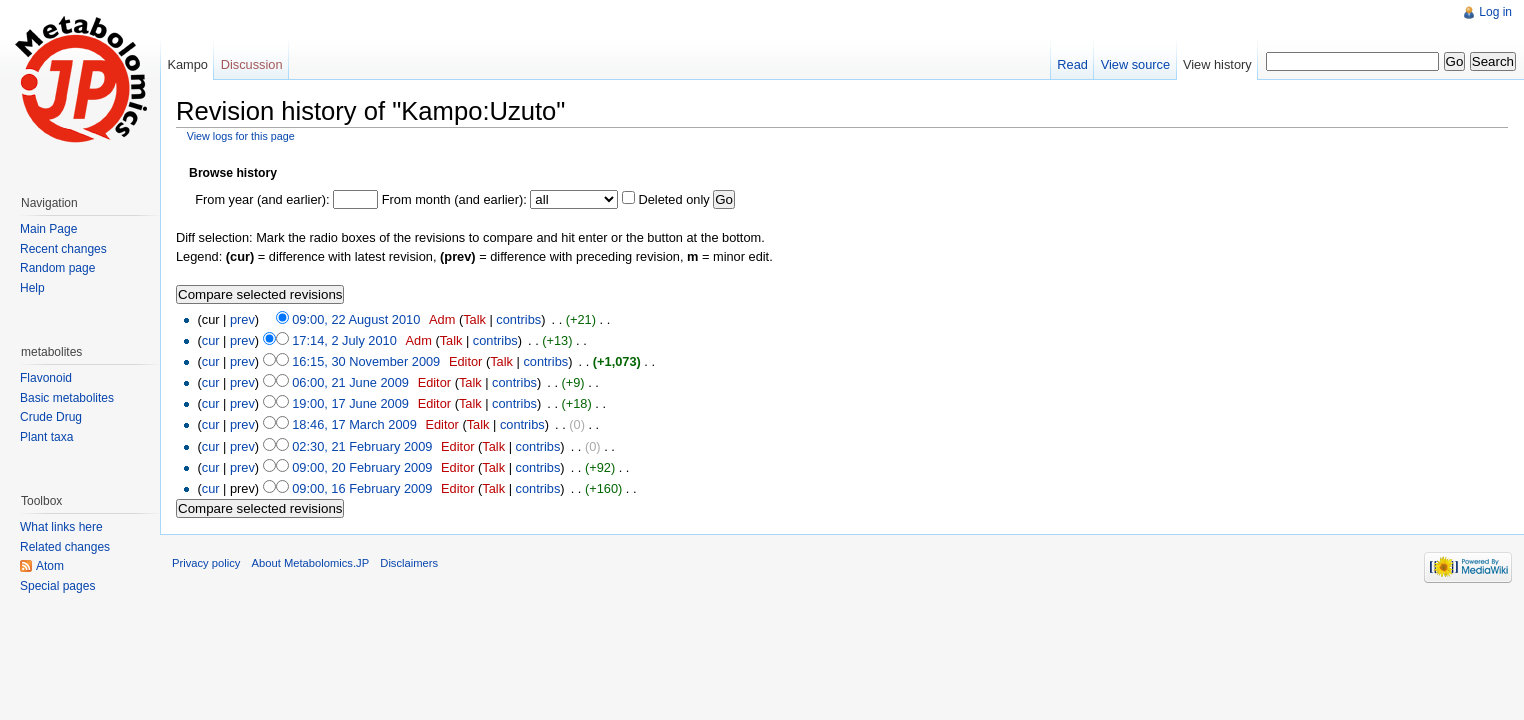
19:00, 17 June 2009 (350, 403)
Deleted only (673, 199)
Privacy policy (206, 563)
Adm (442, 319)
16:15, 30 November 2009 (366, 361)
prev (242, 319)
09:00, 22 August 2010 (356, 319)
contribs (518, 319)
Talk (474, 319)
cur (211, 340)
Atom (50, 566)
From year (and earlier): (262, 199)
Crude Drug (51, 417)
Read (1072, 64)
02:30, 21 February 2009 (362, 446)
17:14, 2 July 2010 (344, 340)
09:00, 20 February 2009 (362, 467)
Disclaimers (409, 563)
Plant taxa (46, 437)
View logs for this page (241, 136)
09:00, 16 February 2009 (362, 488)
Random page (57, 268)
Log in (1495, 12)
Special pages (57, 586)
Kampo (187, 64)
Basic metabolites (67, 398)
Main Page (48, 229)
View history (1217, 64)
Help (32, 288)
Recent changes (63, 249)
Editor (465, 361)
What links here (61, 527)
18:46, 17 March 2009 (354, 424)
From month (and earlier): (454, 199)
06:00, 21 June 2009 (350, 382)
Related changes (65, 547)
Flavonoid (46, 378)
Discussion (252, 64)
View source (1135, 64)
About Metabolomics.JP (311, 563)
